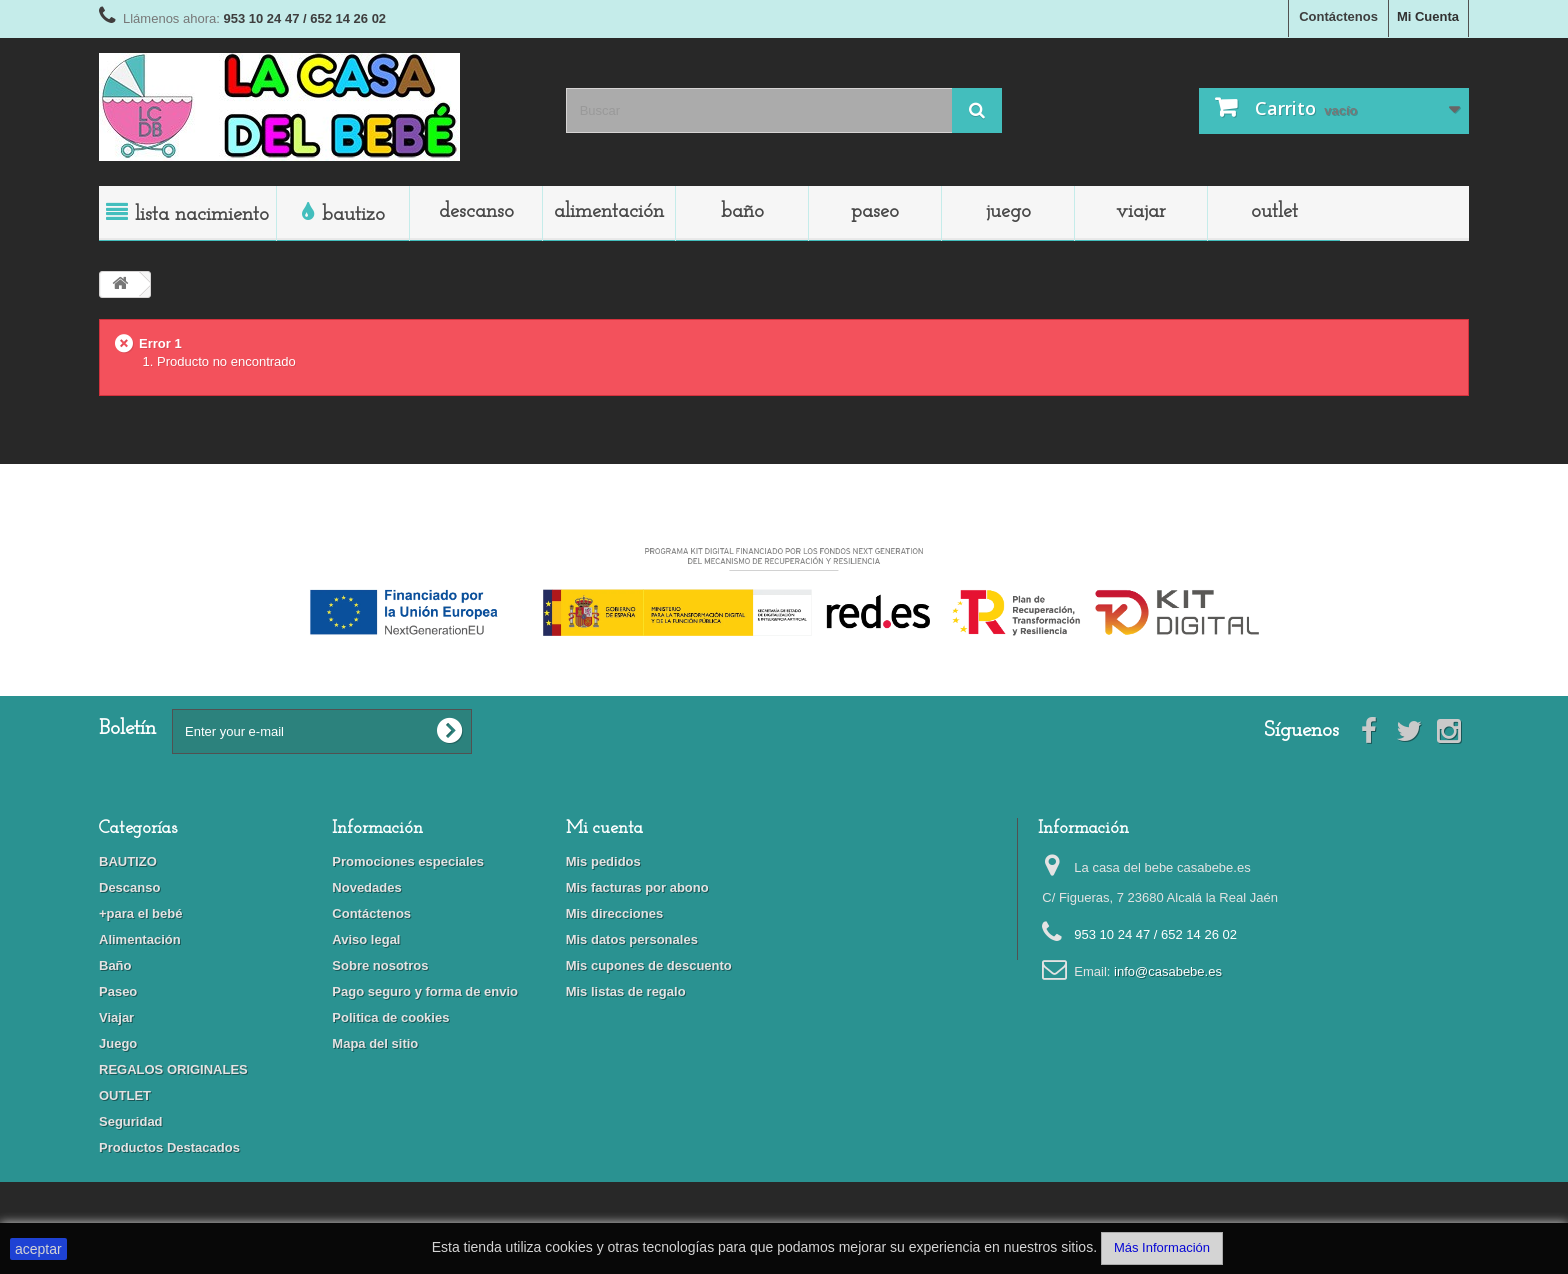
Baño (742, 212)
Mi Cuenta (1428, 16)
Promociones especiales (408, 861)
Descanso (476, 212)
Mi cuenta (604, 828)
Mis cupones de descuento (649, 965)
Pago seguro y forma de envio (425, 991)
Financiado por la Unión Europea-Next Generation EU (784, 532)
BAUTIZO (353, 215)
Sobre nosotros (380, 965)
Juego (1008, 212)
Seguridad (131, 1121)
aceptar (38, 1249)
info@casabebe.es (1168, 971)
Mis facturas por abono (637, 887)
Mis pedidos (603, 861)
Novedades (366, 887)
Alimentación (609, 212)
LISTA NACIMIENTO (202, 215)
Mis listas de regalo (626, 991)
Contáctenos (1338, 16)
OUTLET (1274, 212)
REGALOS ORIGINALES (173, 1069)
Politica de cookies (390, 1017)
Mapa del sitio (375, 1043)
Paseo (875, 212)
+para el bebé (140, 913)
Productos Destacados (169, 1147)
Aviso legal (366, 939)
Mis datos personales (632, 939)
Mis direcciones (615, 913)
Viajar (1141, 212)
